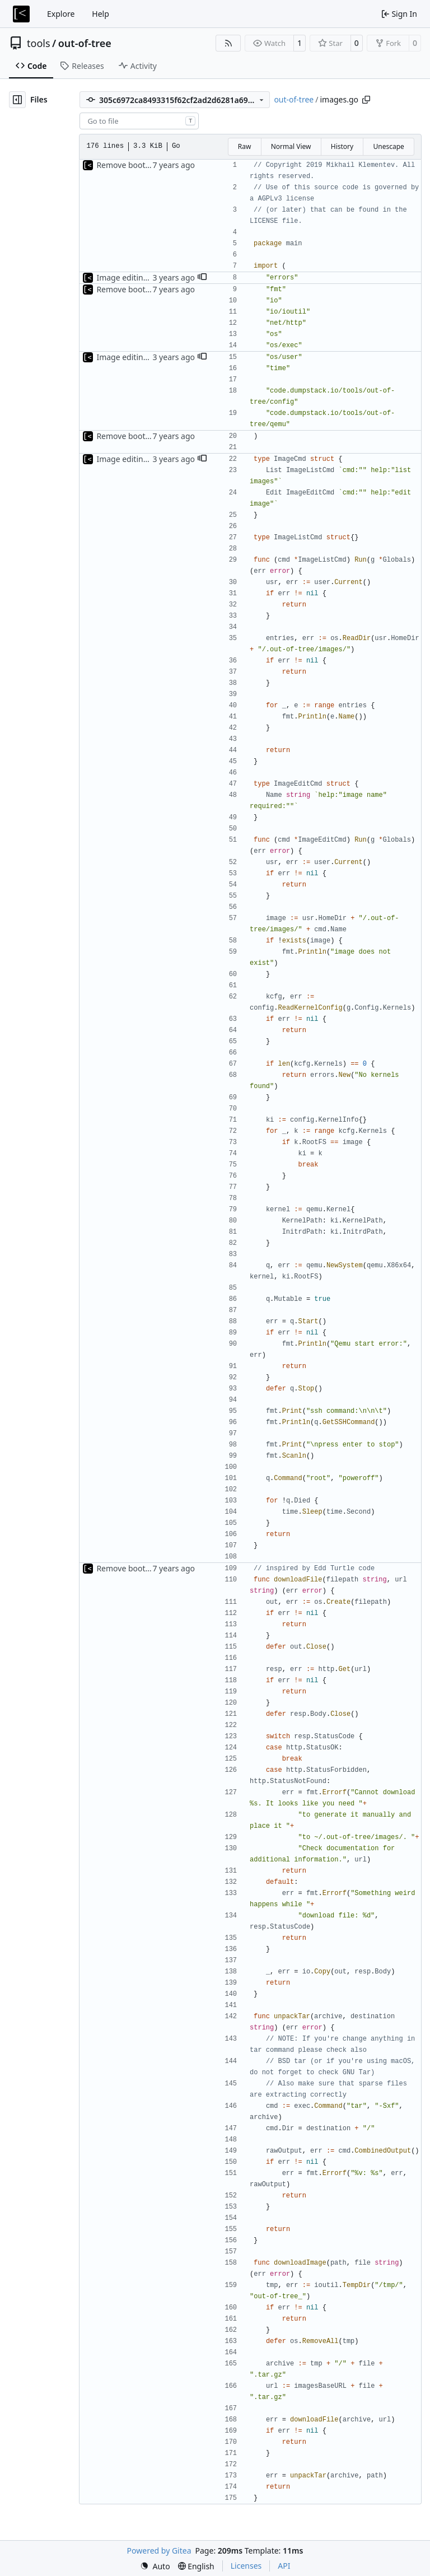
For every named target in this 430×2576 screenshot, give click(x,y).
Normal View (291, 146)
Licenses (246, 2565)
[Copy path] (366, 100)
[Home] (21, 14)
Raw (244, 146)
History (342, 146)
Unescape (388, 146)
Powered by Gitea (159, 2550)
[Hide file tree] (17, 99)
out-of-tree (84, 43)
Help (100, 13)
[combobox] (139, 121)
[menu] (155, 2566)
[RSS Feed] (228, 43)
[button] (202, 277)
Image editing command (141, 277)
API (284, 2565)
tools (38, 43)
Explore (60, 13)
